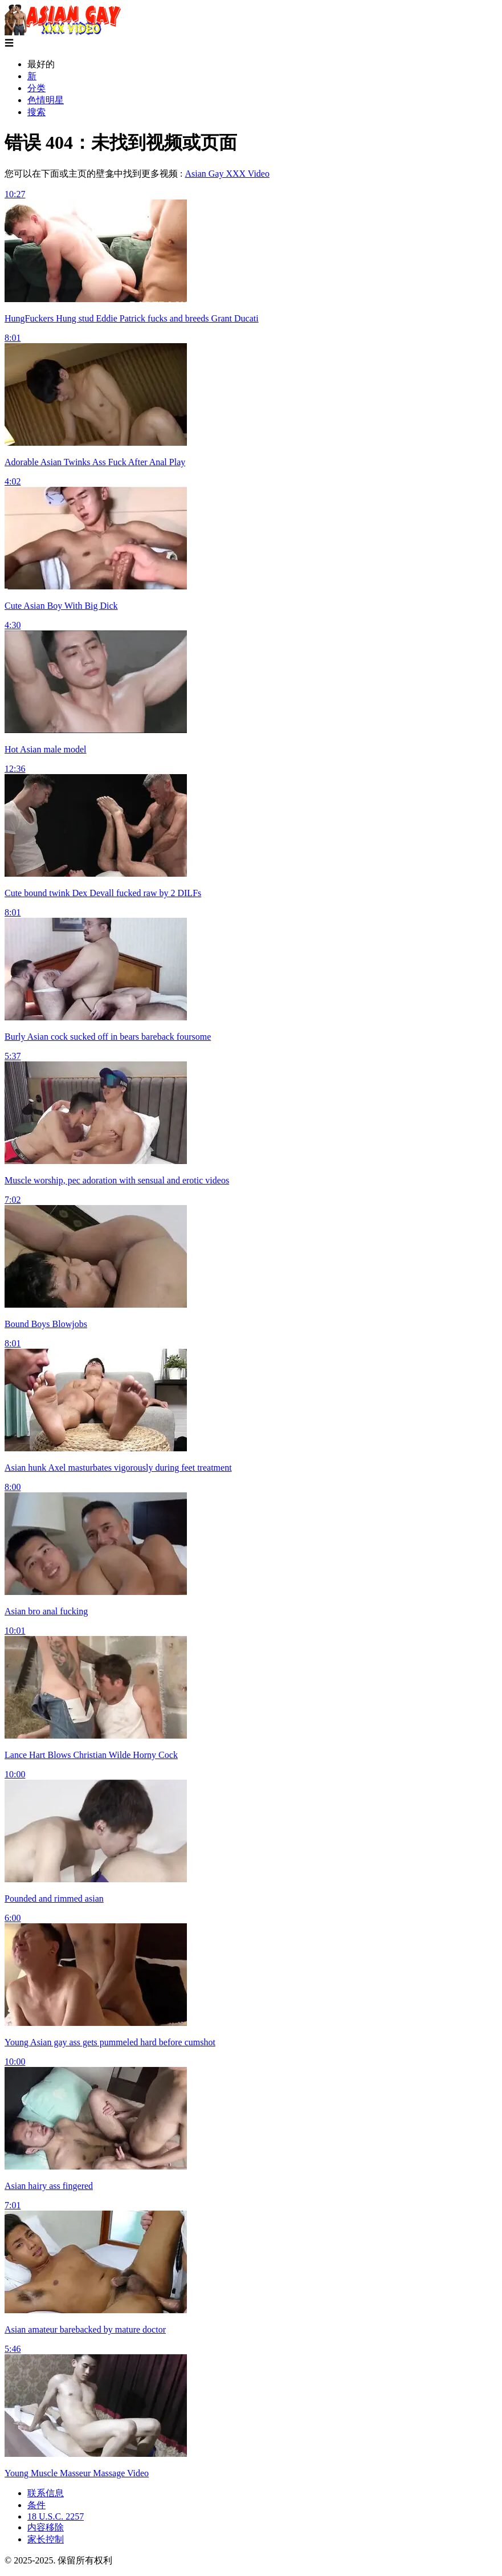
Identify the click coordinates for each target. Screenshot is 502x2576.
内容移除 (45, 2527)
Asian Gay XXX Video (227, 173)
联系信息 (45, 2493)
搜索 (36, 112)
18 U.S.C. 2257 (55, 2516)
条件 (36, 2505)
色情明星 (45, 100)
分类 (36, 88)
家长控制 (45, 2539)
